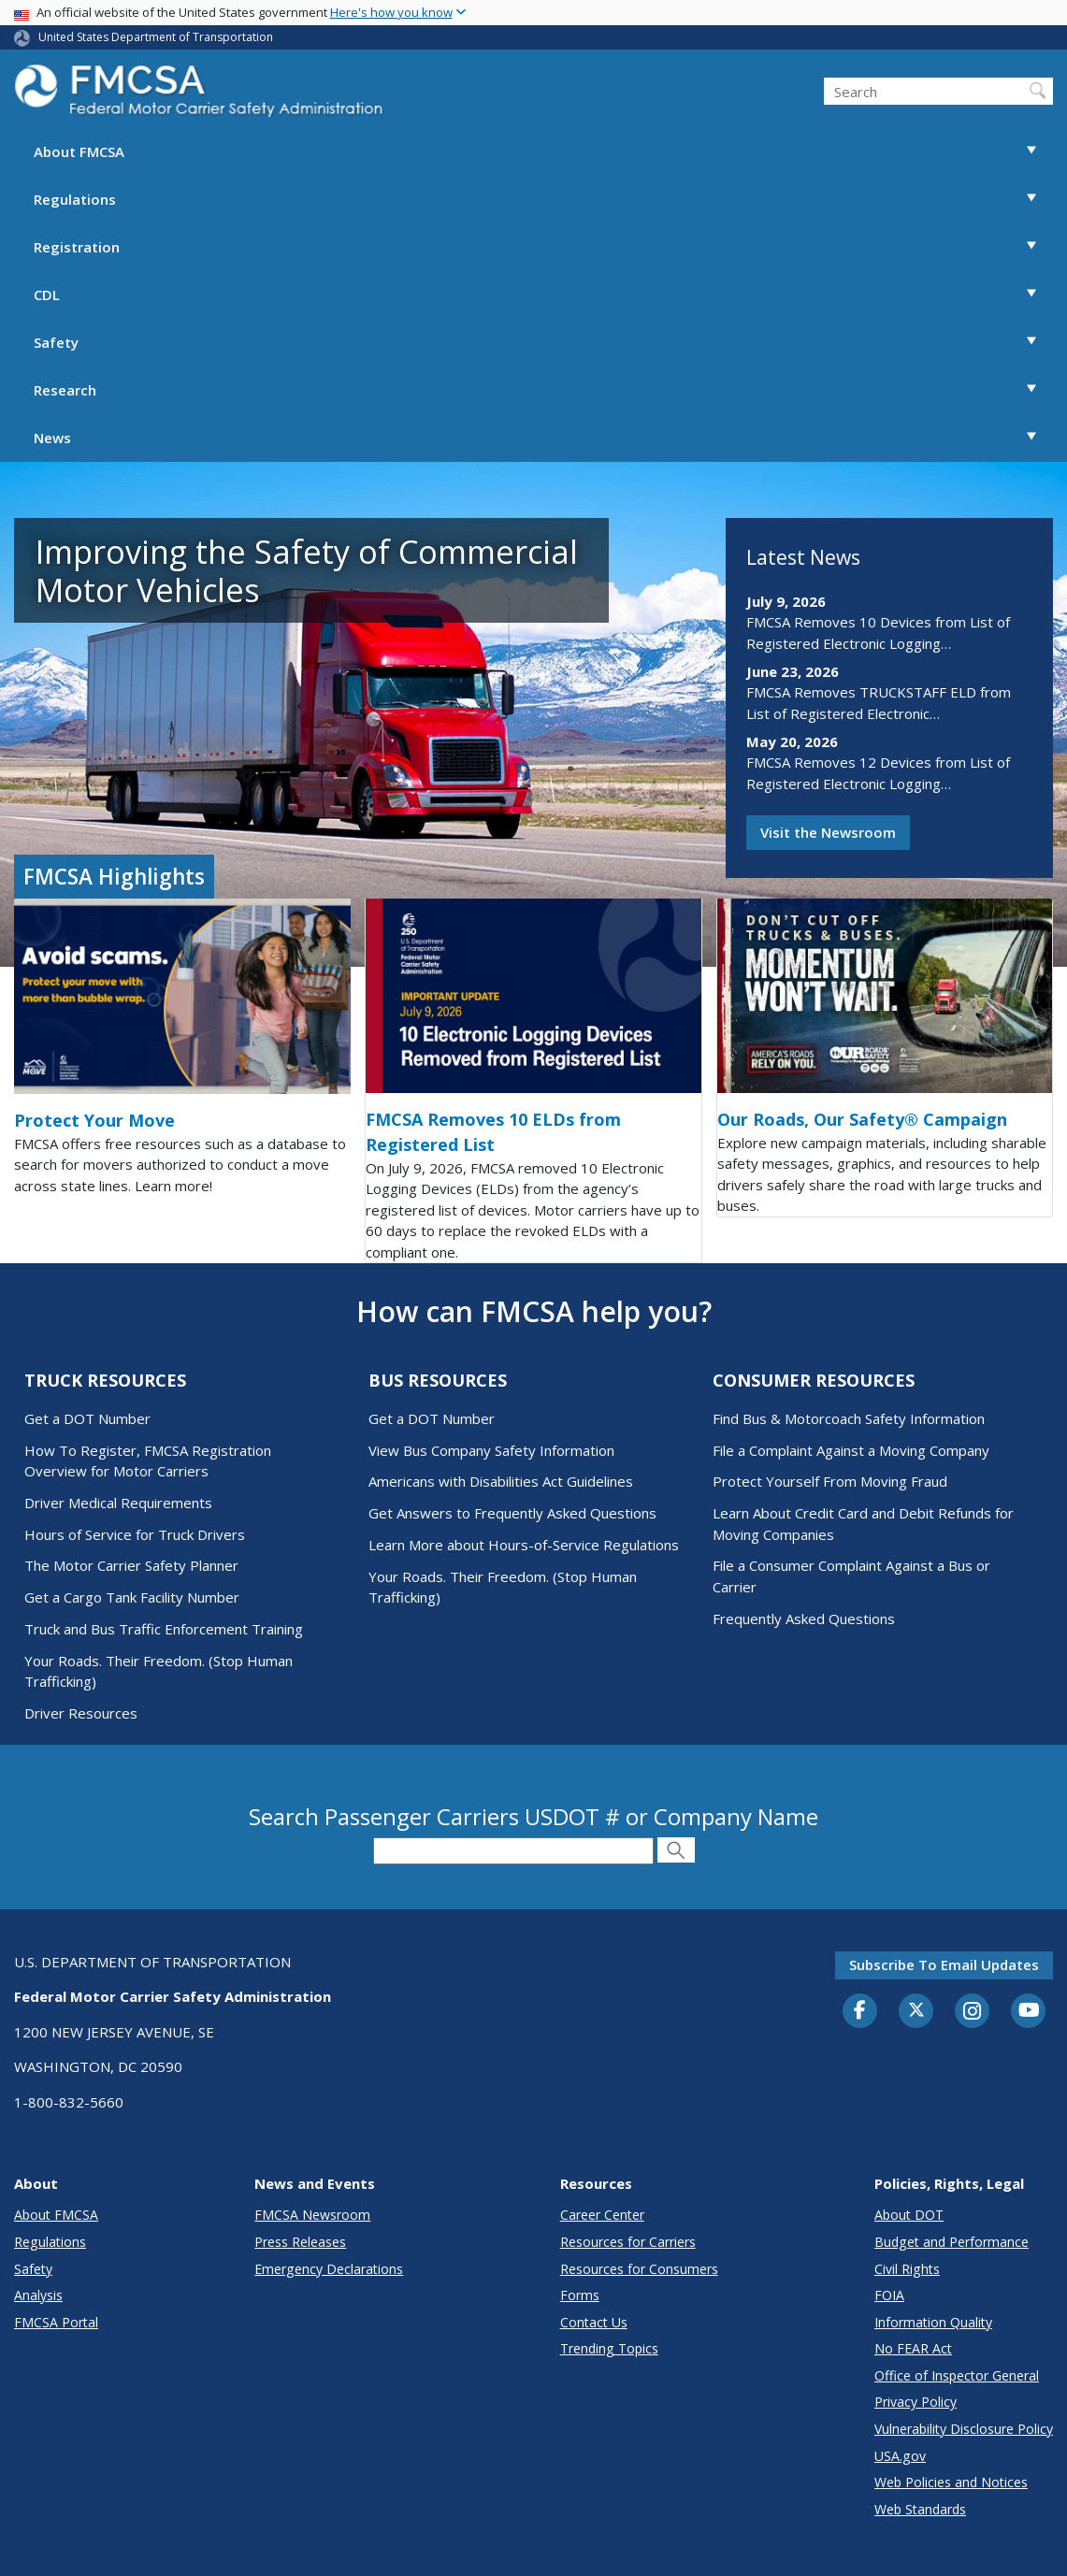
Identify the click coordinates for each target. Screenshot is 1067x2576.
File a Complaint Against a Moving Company (851, 1450)
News (543, 438)
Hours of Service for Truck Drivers (134, 1534)
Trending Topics (609, 2348)
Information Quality (933, 2322)
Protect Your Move (94, 1120)
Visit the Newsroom (828, 832)
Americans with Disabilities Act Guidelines (500, 1481)
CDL (543, 295)
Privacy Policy (915, 2402)
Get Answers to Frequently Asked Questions (512, 1513)
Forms (579, 2295)
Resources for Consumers (639, 2269)
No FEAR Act (913, 2348)
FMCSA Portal (56, 2322)
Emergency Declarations (328, 2269)
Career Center (602, 2214)
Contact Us (593, 2322)
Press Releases (300, 2242)
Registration (543, 247)
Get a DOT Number (87, 1418)
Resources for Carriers (628, 2242)
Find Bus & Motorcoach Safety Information (849, 1418)
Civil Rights (907, 2269)
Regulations (543, 199)
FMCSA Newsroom (312, 2214)
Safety (543, 343)
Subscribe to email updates (944, 1964)
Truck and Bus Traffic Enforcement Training (163, 1628)
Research (543, 390)
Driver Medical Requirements (118, 1502)
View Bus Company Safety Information (491, 1450)
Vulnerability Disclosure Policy (963, 2429)
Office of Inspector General (956, 2375)
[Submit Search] (676, 1850)
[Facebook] (860, 2011)
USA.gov (900, 2456)
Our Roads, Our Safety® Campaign (862, 1119)
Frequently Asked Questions (804, 1618)
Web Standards (920, 2509)
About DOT (909, 2214)
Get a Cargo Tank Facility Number (131, 1597)
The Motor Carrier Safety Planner (131, 1565)
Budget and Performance (951, 2242)
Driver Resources (80, 1713)
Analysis (38, 2295)
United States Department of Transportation (155, 37)
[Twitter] (916, 2010)
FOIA (889, 2295)
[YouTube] (1028, 2011)
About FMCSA (543, 152)
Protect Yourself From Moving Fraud (830, 1481)
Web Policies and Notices (951, 2482)
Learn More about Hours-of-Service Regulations (523, 1544)
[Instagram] (972, 2013)
